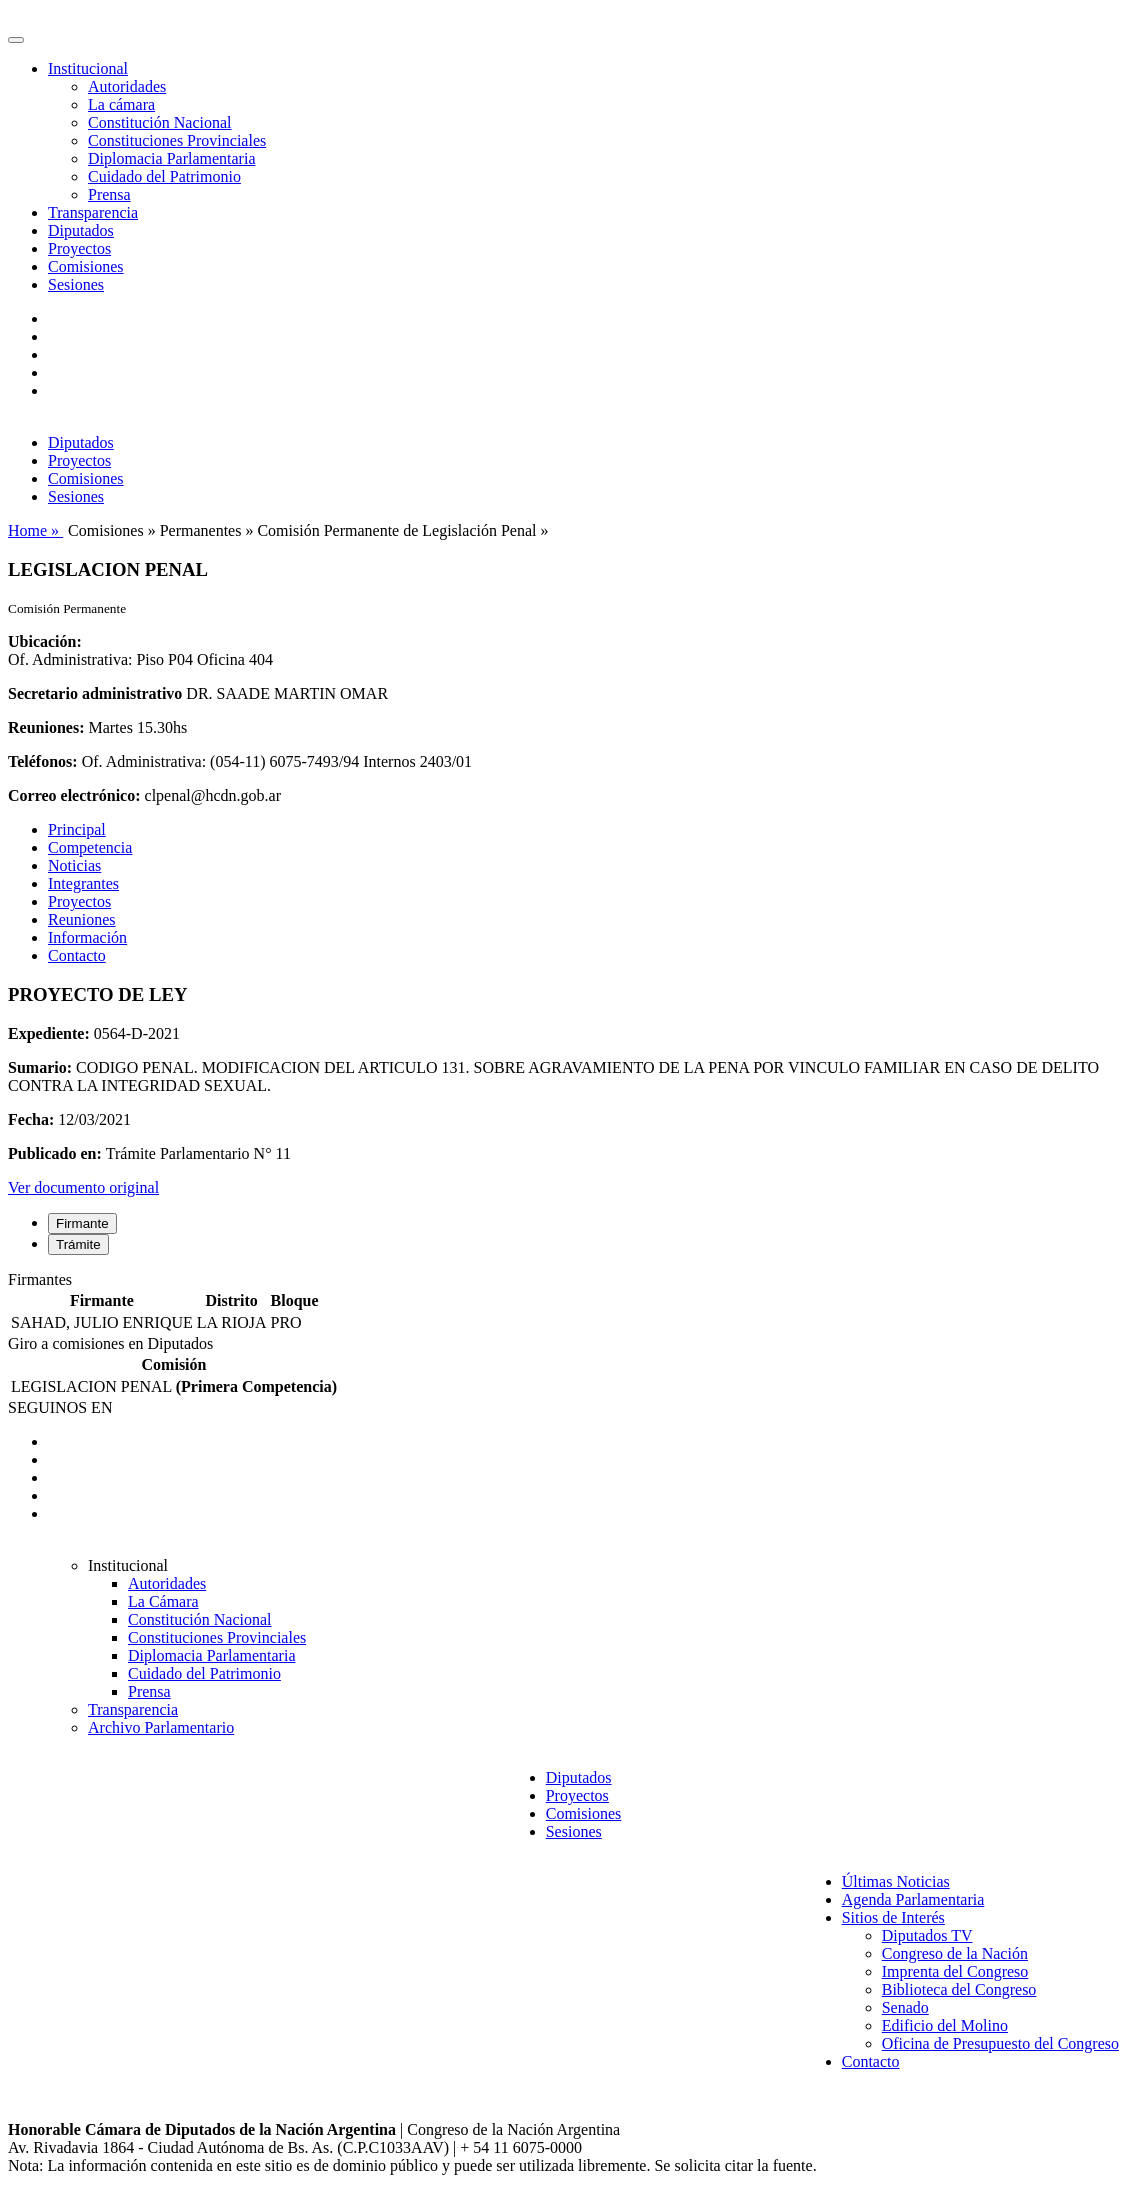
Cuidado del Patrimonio (164, 176)
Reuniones (82, 919)
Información (87, 937)
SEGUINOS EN (60, 1407)
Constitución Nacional (160, 122)
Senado (905, 2007)
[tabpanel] (563, 1303)
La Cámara (163, 1601)
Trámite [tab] (78, 1244)
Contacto (77, 955)
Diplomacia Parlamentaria (171, 158)
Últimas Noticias (896, 1881)
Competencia (90, 847)
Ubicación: (45, 641)
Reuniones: (46, 727)
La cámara (121, 104)
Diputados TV (927, 1935)
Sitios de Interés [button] (893, 1917)
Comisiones (86, 266)
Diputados (81, 230)
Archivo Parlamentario (161, 1727)
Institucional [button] (88, 68)
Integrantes (83, 883)
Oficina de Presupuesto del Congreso (1000, 2043)
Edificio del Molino (945, 2025)
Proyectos (79, 248)
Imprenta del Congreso (955, 1971)
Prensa (109, 194)
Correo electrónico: (74, 795)
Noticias (74, 865)
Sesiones (76, 284)
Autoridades (127, 86)
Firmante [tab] (82, 1223)
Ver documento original (83, 1187)
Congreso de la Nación (955, 1953)
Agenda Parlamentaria (913, 1899)
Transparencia (93, 212)
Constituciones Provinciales (177, 140)
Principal (77, 829)
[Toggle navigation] (16, 40)
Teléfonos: (43, 761)
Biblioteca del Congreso (959, 1989)
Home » (35, 530)
